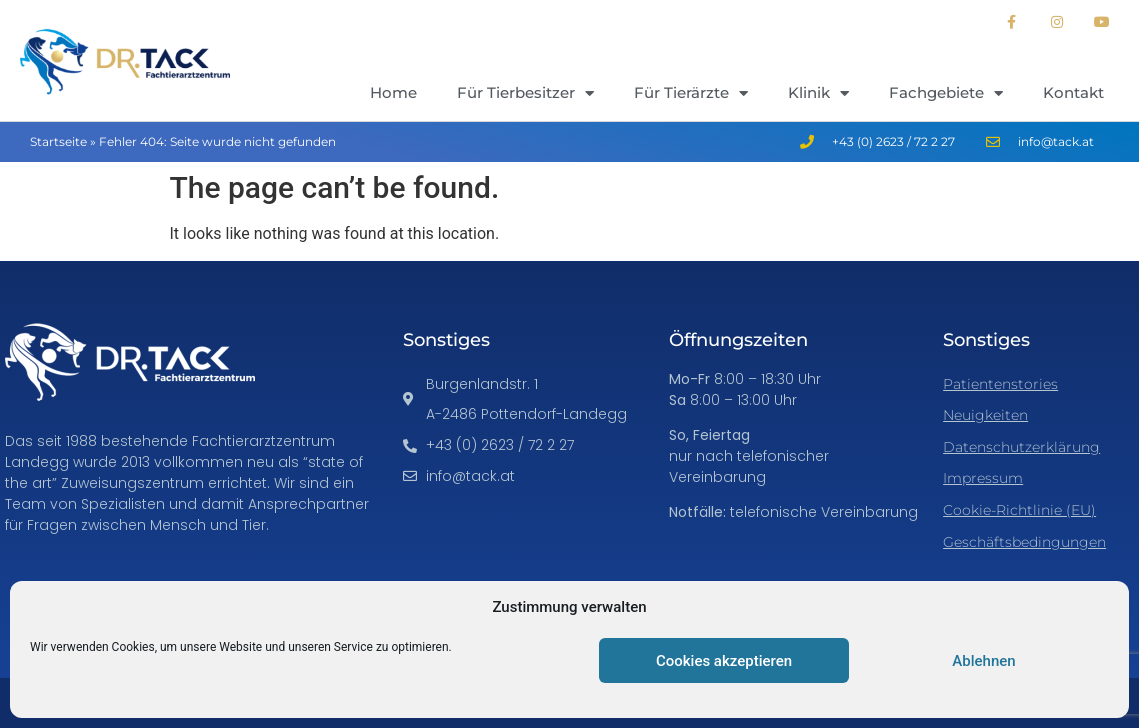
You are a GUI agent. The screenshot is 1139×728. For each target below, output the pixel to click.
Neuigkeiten (985, 415)
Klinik (818, 93)
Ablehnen (983, 661)
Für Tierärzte (691, 93)
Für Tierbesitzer (525, 93)
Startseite (58, 141)
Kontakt (1073, 92)
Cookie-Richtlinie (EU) (1019, 510)
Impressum (983, 478)
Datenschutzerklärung (1021, 447)
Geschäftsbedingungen (1024, 542)
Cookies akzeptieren (724, 661)
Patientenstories (1000, 384)
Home (393, 92)
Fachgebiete (946, 93)
